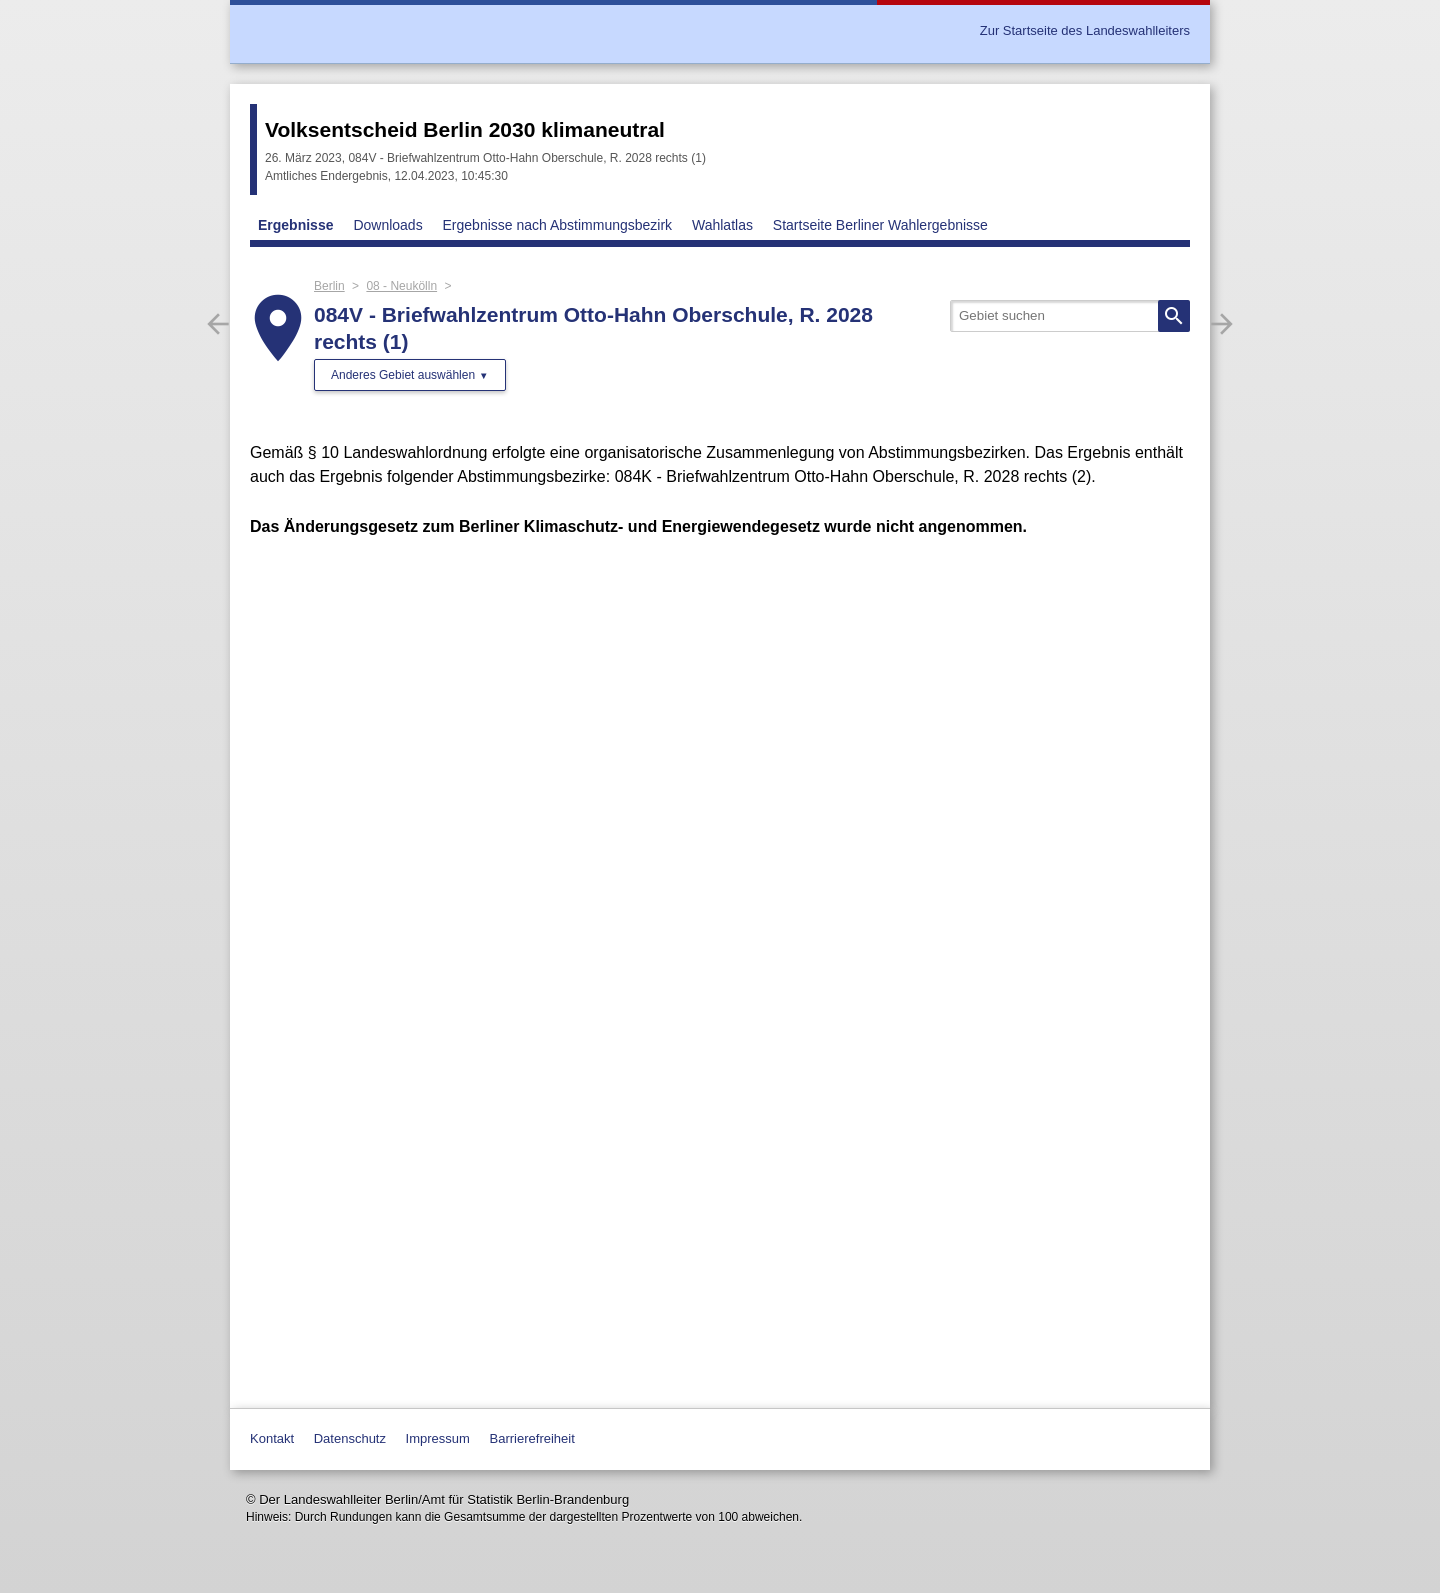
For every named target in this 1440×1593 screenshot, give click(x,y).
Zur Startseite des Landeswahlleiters (1085, 30)
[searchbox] (1070, 316)
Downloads (387, 225)
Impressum (438, 1438)
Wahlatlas (722, 225)
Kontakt (272, 1438)
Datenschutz (350, 1438)
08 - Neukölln (401, 286)
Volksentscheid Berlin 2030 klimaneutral (465, 129)
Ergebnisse (295, 225)
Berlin (329, 286)
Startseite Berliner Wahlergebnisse (880, 225)
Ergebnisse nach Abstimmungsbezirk (558, 225)
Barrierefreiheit (532, 1438)
